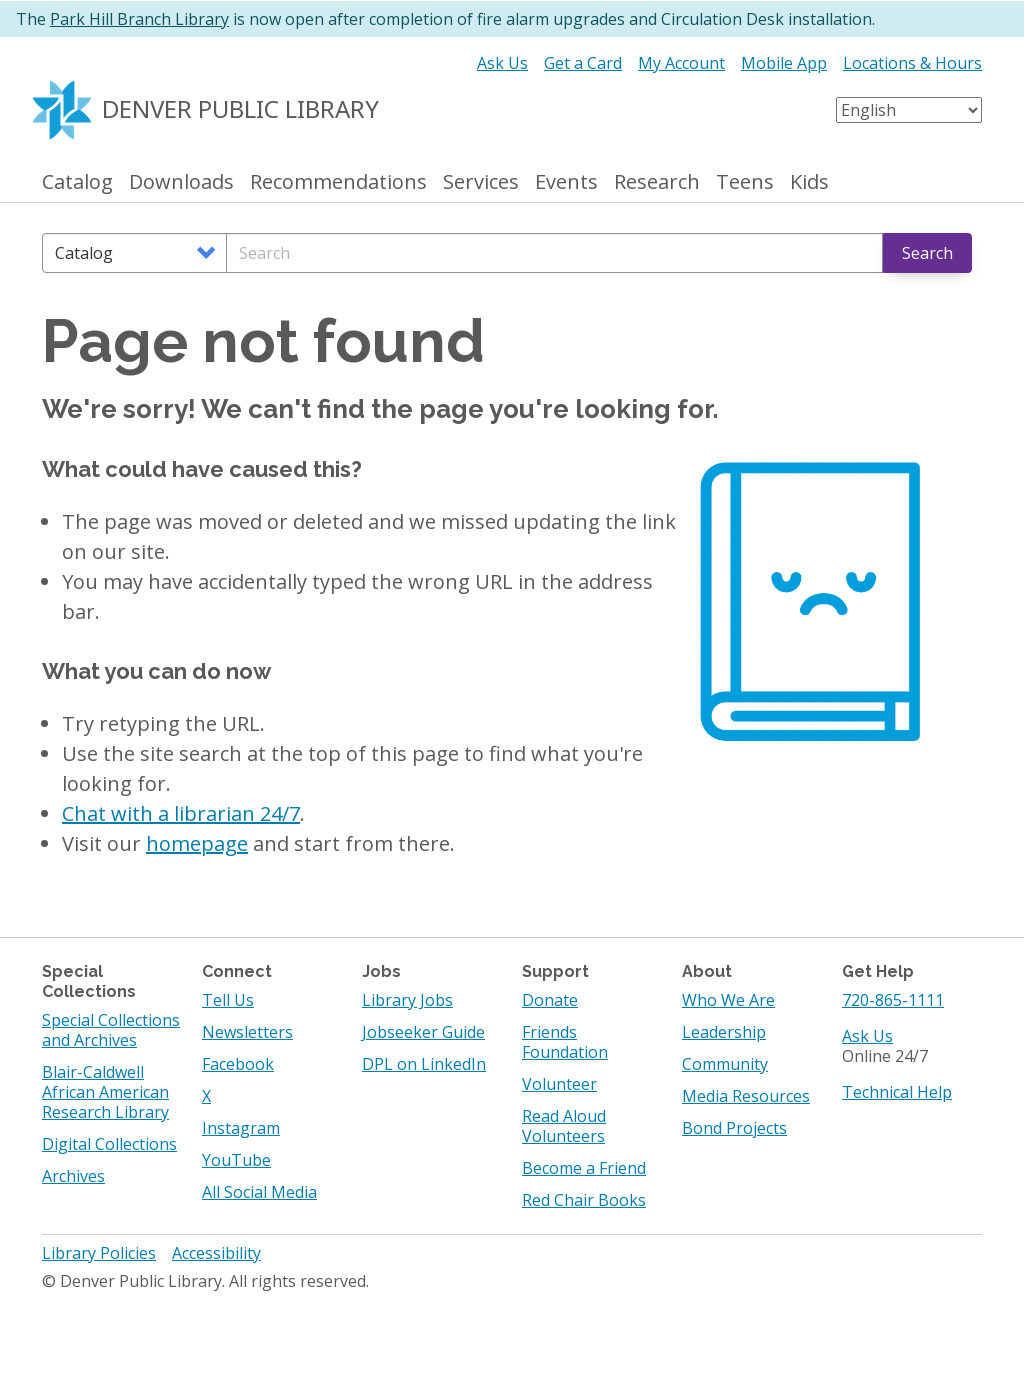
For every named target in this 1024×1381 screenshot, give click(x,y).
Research (657, 182)
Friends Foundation (565, 1042)
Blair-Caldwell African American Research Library (105, 1092)
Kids (809, 182)
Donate (550, 1000)
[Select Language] (909, 110)
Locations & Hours (912, 63)
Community (725, 1064)
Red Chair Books (584, 1200)
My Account (681, 63)
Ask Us (502, 63)
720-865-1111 (893, 1000)
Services (481, 182)
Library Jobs (407, 1000)
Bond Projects (734, 1128)
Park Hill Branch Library (139, 19)
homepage (197, 843)
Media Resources (746, 1096)
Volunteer (559, 1084)
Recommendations (338, 182)
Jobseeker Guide (423, 1032)
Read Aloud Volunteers (564, 1126)
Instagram (241, 1128)
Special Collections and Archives (111, 1030)
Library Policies (99, 1253)
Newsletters (247, 1032)
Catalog (77, 182)
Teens (745, 182)
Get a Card (583, 63)
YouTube (236, 1160)
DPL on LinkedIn (424, 1064)
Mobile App (784, 63)
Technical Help (897, 1092)
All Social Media (259, 1192)
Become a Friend (584, 1168)
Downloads (181, 182)
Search (927, 253)
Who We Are (728, 1000)
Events (566, 182)
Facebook (238, 1064)
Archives (73, 1176)
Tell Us (228, 1000)
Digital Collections (109, 1144)
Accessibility (216, 1253)
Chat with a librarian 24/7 (181, 813)
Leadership (724, 1032)
